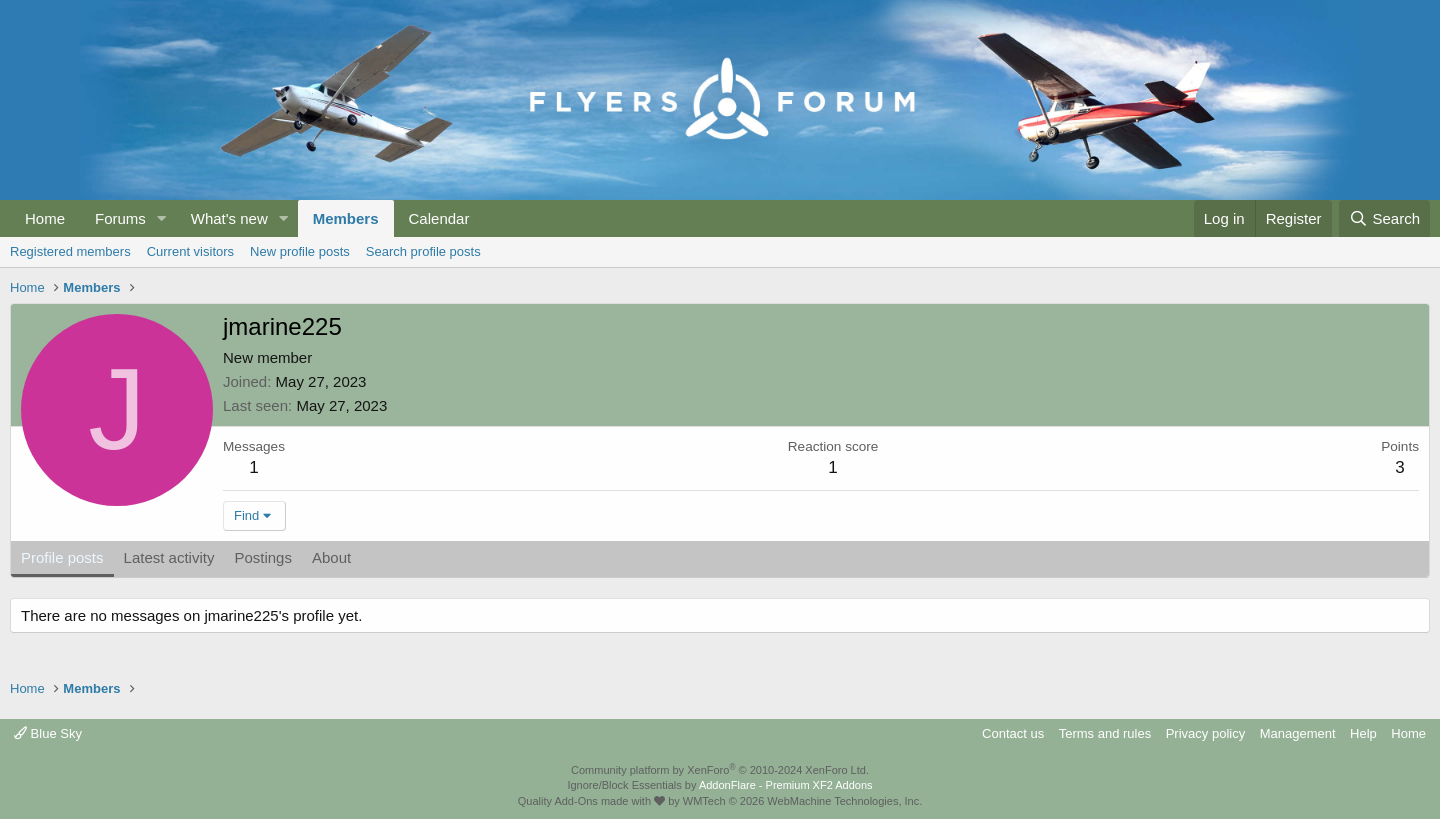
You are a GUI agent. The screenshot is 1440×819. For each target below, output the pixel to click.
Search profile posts (423, 251)
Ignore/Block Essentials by (719, 785)
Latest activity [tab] (169, 557)
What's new (229, 218)
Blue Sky (48, 733)
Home (45, 218)
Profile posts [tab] (62, 557)
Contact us (1013, 733)
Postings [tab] (263, 557)
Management (1298, 733)
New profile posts (300, 251)
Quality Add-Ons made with (591, 801)
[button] (162, 218)
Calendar (439, 218)
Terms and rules (1105, 733)
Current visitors (190, 251)
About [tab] (331, 557)
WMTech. (802, 801)
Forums (120, 218)
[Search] (1384, 218)
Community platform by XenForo (720, 770)
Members (346, 218)
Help (1363, 733)
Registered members (70, 251)
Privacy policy (1205, 733)
